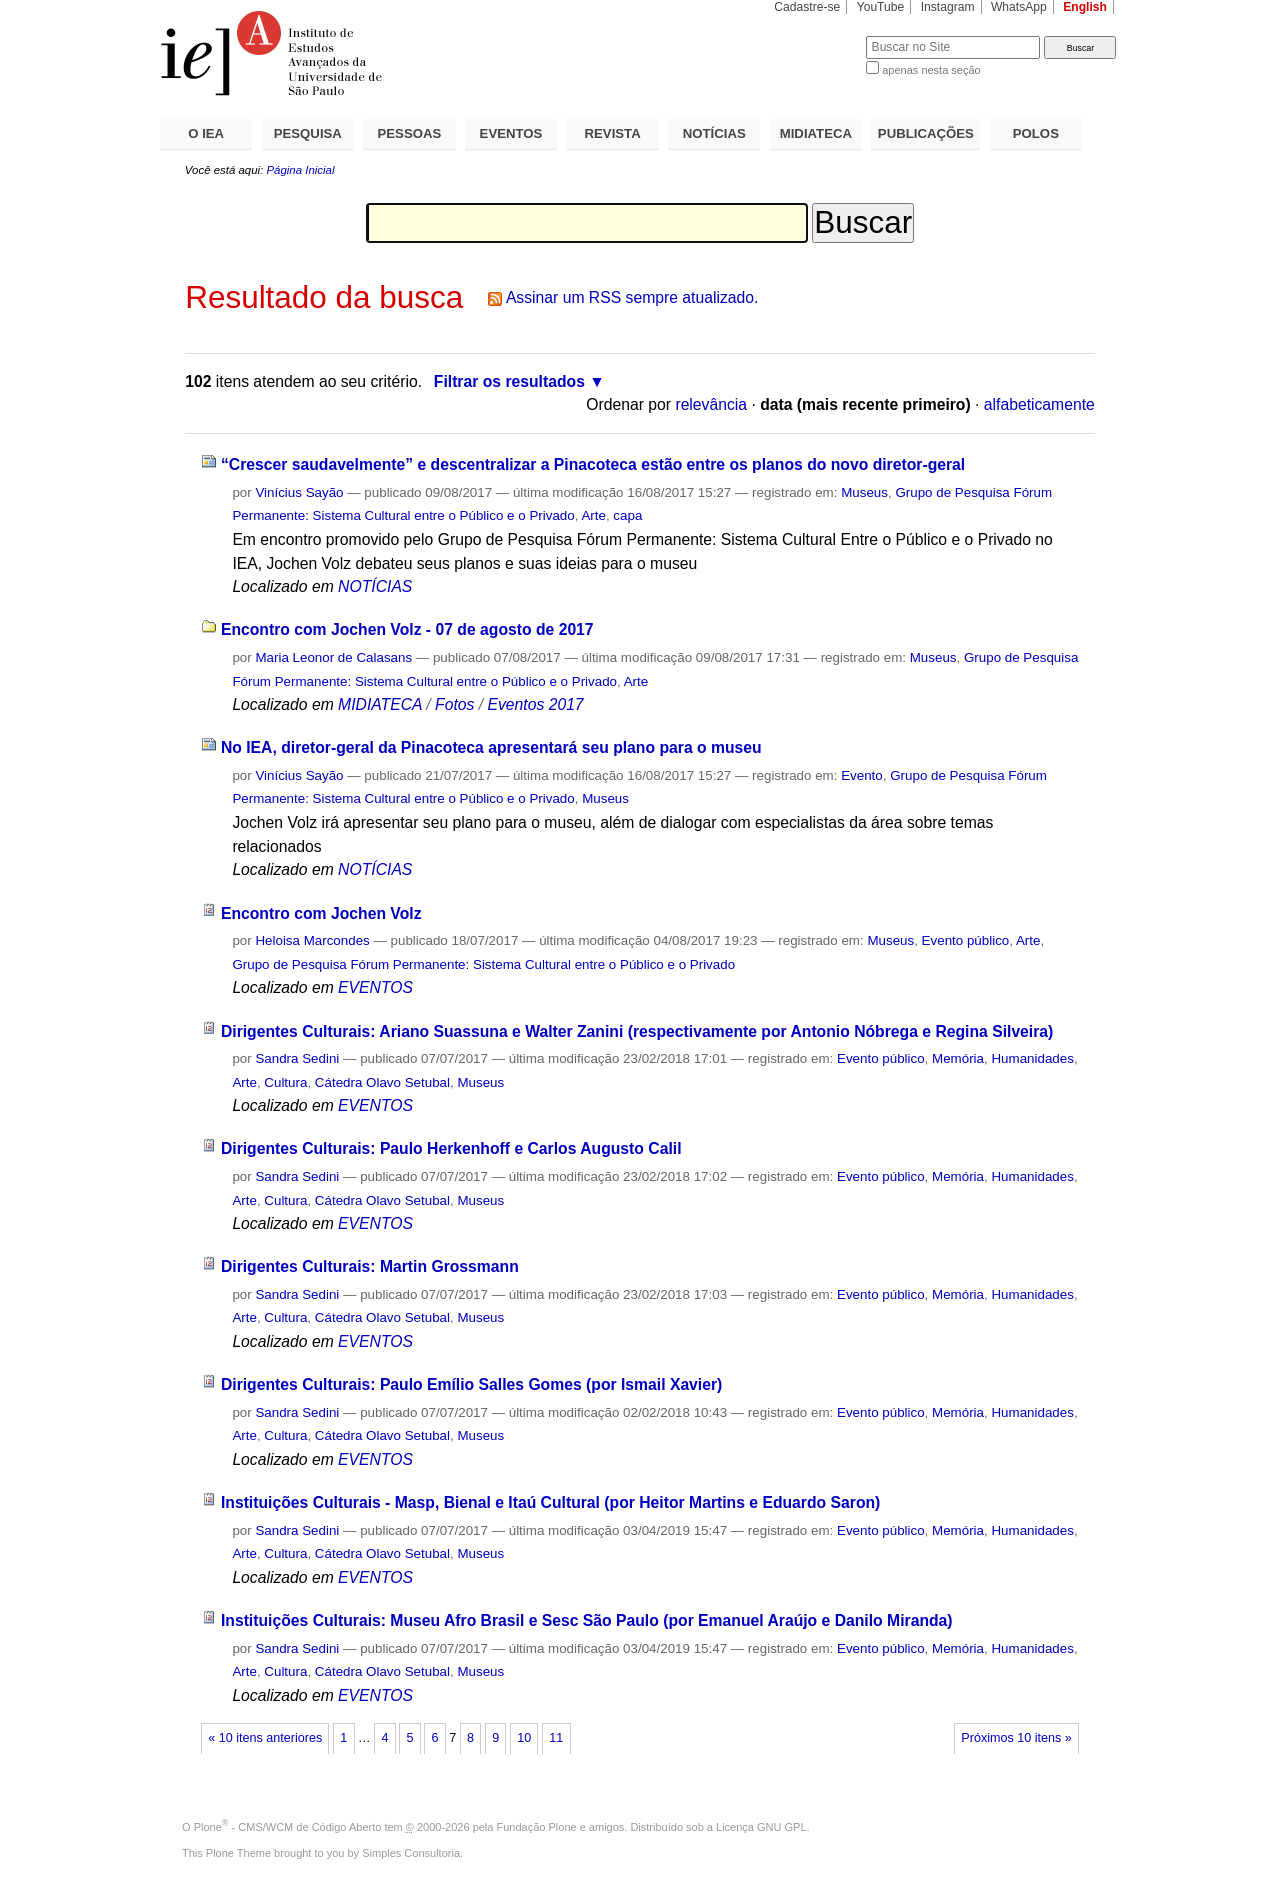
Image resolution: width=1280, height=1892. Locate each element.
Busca (817, 35)
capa (627, 515)
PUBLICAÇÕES (926, 133)
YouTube (881, 7)
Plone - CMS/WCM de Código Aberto (288, 1827)
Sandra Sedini (297, 1058)
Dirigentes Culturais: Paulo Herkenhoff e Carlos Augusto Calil (451, 1148)
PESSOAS (410, 133)
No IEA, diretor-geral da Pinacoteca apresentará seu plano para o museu (491, 747)
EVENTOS (511, 133)
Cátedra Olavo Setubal (382, 1082)
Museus (864, 492)
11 (556, 1738)
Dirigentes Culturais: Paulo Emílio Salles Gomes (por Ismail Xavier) (471, 1384)
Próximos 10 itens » (1016, 1738)
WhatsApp (1019, 7)
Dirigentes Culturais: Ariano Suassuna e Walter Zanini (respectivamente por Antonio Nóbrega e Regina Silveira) (637, 1031)
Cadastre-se (807, 7)
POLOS (1036, 133)
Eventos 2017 (535, 704)
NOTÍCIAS (714, 133)
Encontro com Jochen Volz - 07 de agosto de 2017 (407, 629)
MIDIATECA (816, 133)
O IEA (206, 133)
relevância (711, 404)
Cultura (285, 1082)
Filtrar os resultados (509, 381)
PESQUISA (308, 133)
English (1085, 7)
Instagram (948, 7)
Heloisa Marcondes (312, 940)
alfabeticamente (1039, 404)
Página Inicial (300, 170)
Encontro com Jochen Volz (321, 913)
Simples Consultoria (411, 1853)
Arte (593, 515)
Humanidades (1032, 1058)
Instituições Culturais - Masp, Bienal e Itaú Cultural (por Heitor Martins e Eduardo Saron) (550, 1502)
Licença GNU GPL (761, 1827)
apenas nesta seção (931, 70)
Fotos (454, 704)
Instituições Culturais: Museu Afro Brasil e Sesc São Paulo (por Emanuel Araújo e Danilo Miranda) (587, 1620)
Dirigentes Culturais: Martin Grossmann (370, 1266)
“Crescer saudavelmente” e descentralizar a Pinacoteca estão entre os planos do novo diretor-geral (593, 464)
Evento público (966, 940)
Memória (958, 1058)
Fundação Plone (537, 1827)
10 (524, 1738)
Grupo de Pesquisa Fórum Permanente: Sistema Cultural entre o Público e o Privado (483, 964)
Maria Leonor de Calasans (333, 657)
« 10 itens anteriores (265, 1738)
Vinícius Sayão (299, 492)
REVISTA (613, 133)
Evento (862, 775)
